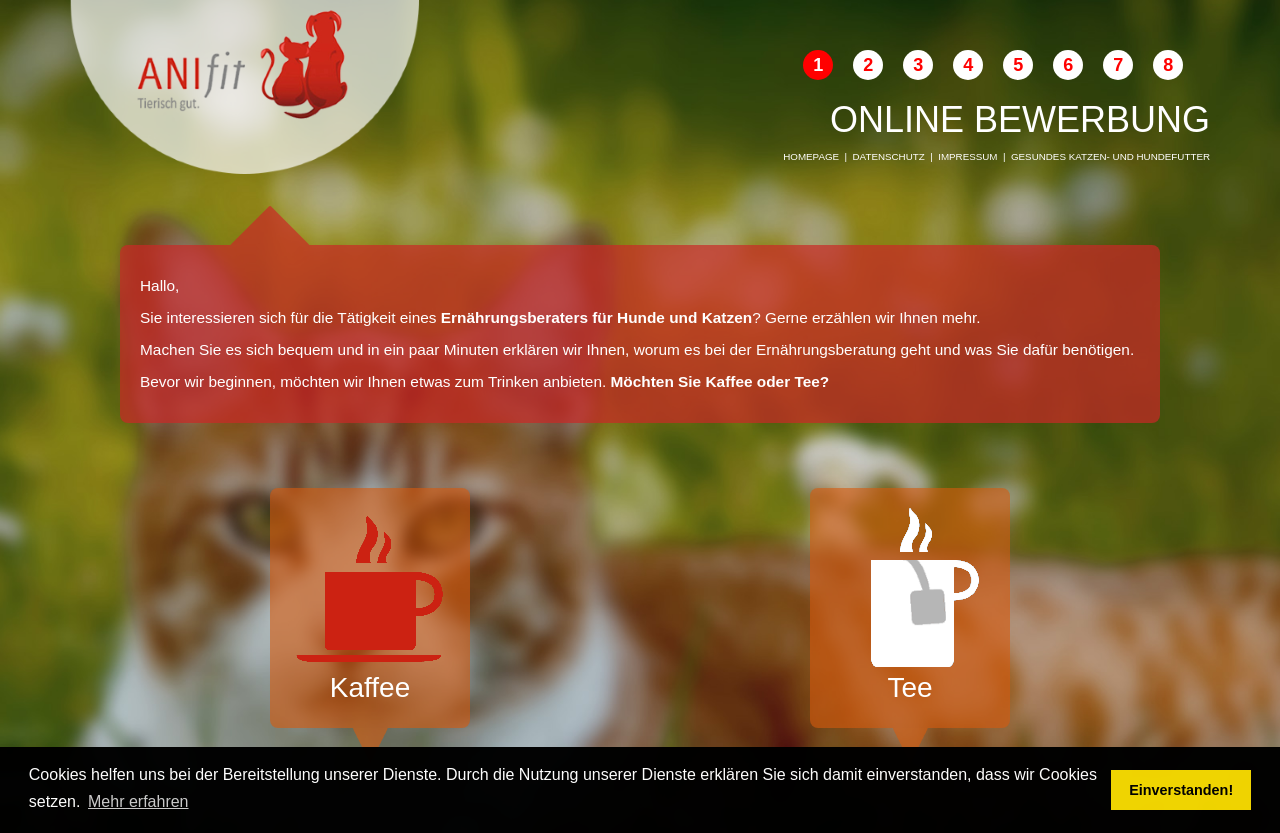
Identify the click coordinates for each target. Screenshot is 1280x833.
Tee (910, 605)
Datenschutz (889, 156)
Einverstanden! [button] (1181, 790)
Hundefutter (1173, 156)
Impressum (967, 156)
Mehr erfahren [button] (138, 801)
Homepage (811, 156)
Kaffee (370, 605)
